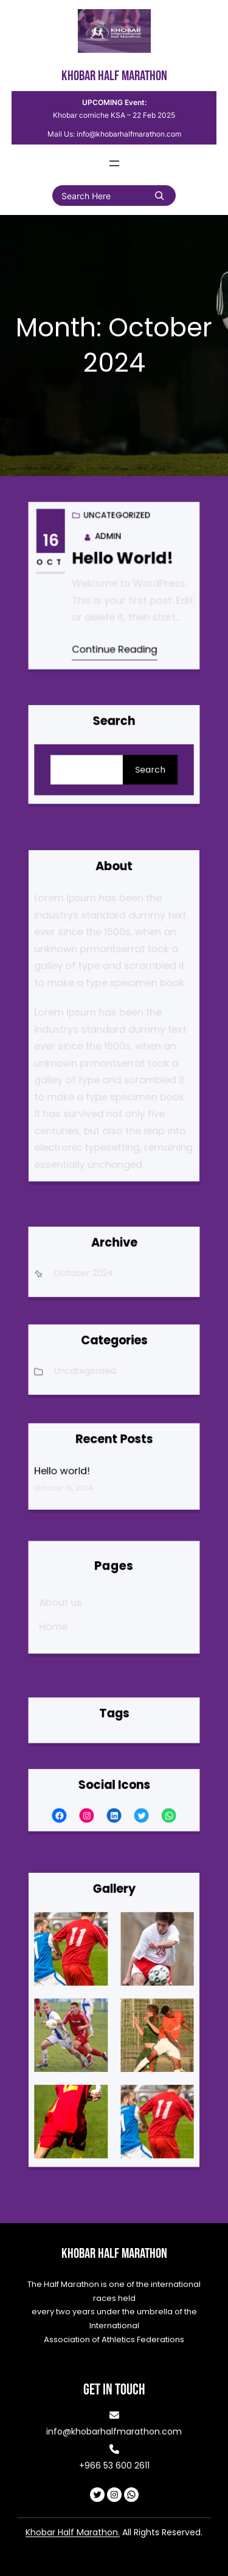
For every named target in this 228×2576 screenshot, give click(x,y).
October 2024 (96, 1269)
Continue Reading (114, 623)
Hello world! (119, 571)
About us (83, 1600)
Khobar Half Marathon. (73, 2532)
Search (134, 764)
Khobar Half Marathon (114, 76)
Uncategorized (113, 587)
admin (110, 558)
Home (79, 1614)
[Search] (159, 195)
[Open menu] (114, 163)
